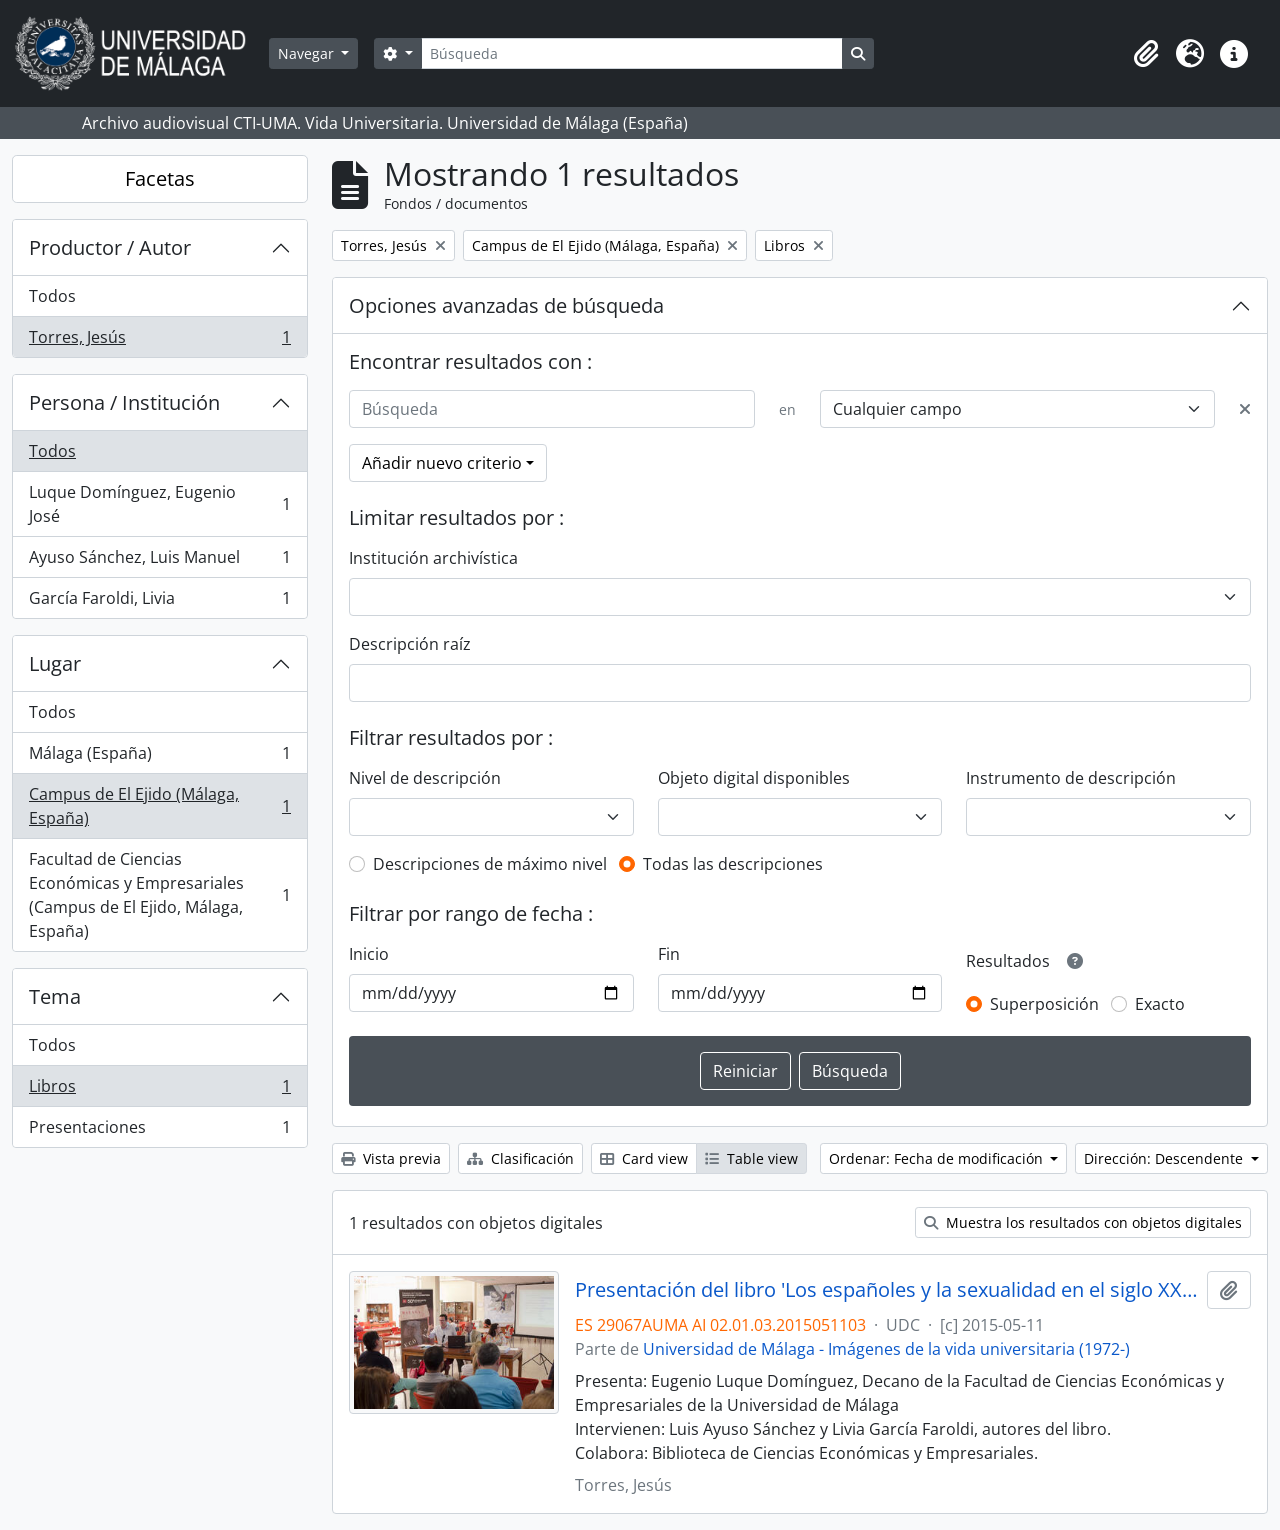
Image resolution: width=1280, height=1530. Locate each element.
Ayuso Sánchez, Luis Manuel (159, 561)
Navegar (308, 53)
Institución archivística (433, 558)
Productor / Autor (110, 247)
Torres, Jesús (159, 341)
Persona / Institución (124, 402)
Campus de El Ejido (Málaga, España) (159, 806)
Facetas (160, 178)
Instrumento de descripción (1071, 778)
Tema (55, 996)
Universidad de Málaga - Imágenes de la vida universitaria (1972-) (886, 1349)
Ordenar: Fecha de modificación (938, 1158)
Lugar (55, 663)
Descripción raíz (410, 644)
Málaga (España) (159, 757)
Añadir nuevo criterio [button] (442, 463)
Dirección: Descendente (1165, 1158)
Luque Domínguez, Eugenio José (159, 504)
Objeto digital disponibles (754, 778)
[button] (1146, 54)
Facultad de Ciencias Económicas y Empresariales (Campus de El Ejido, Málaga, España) (159, 895)
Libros (159, 1090)
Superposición (1044, 1004)
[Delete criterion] (1245, 409)
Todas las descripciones (733, 864)
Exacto (1160, 1004)
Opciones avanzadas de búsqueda (506, 305)
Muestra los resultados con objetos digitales (1083, 1222)
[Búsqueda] (632, 53)
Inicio (369, 954)
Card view (644, 1158)
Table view (751, 1158)
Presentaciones (159, 1131)
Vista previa (391, 1158)
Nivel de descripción (425, 778)
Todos (52, 296)
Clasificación (520, 1158)
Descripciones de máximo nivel (490, 864)
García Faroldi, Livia (159, 602)
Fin (669, 954)
